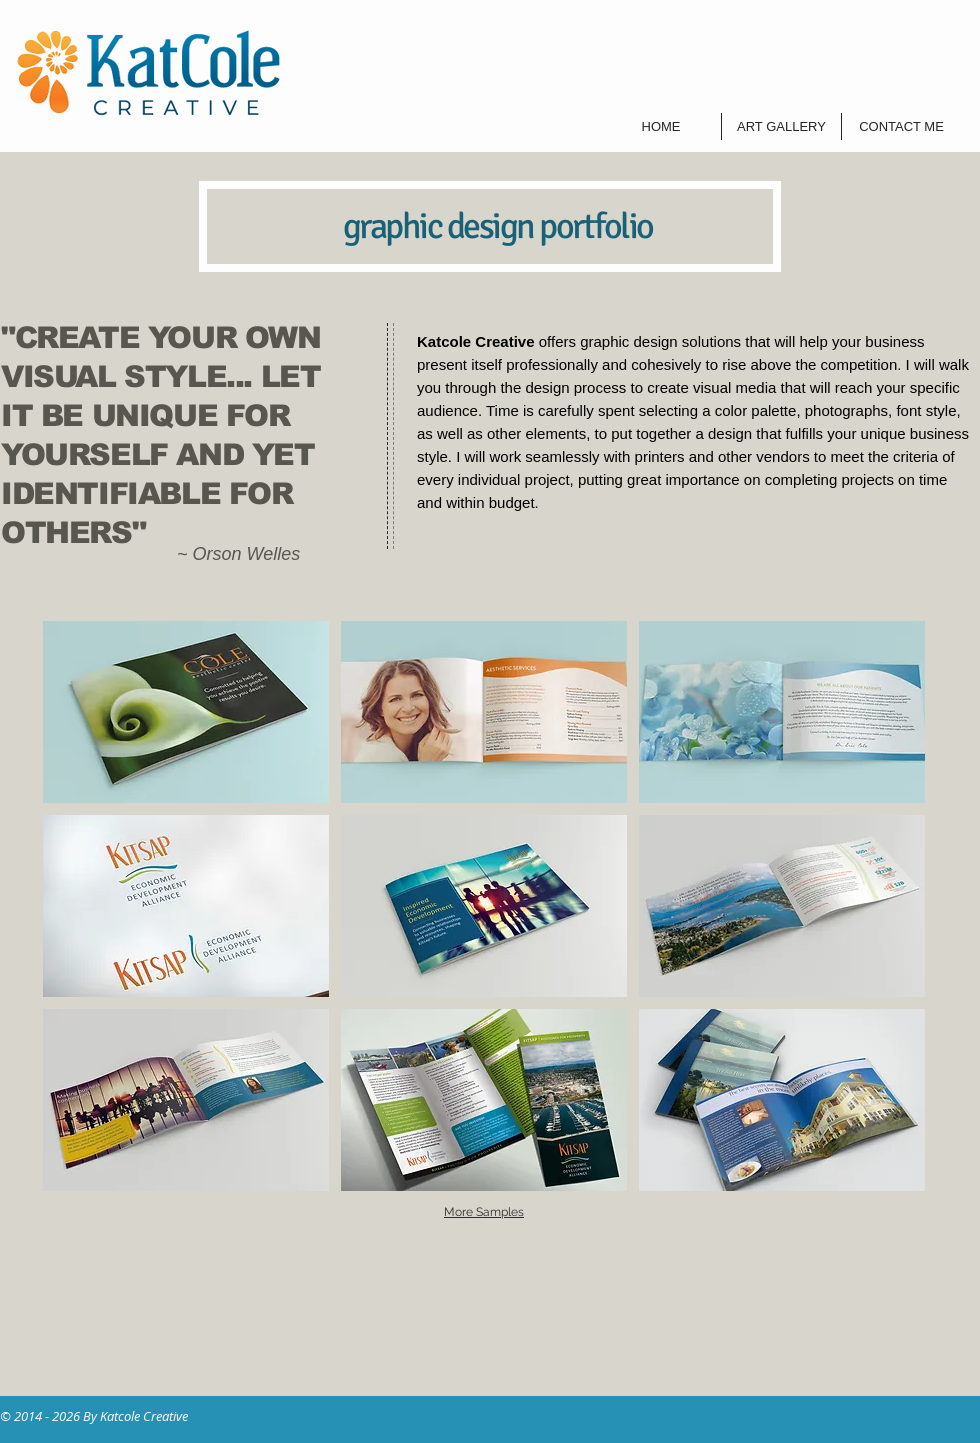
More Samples (484, 1212)
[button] (186, 712)
